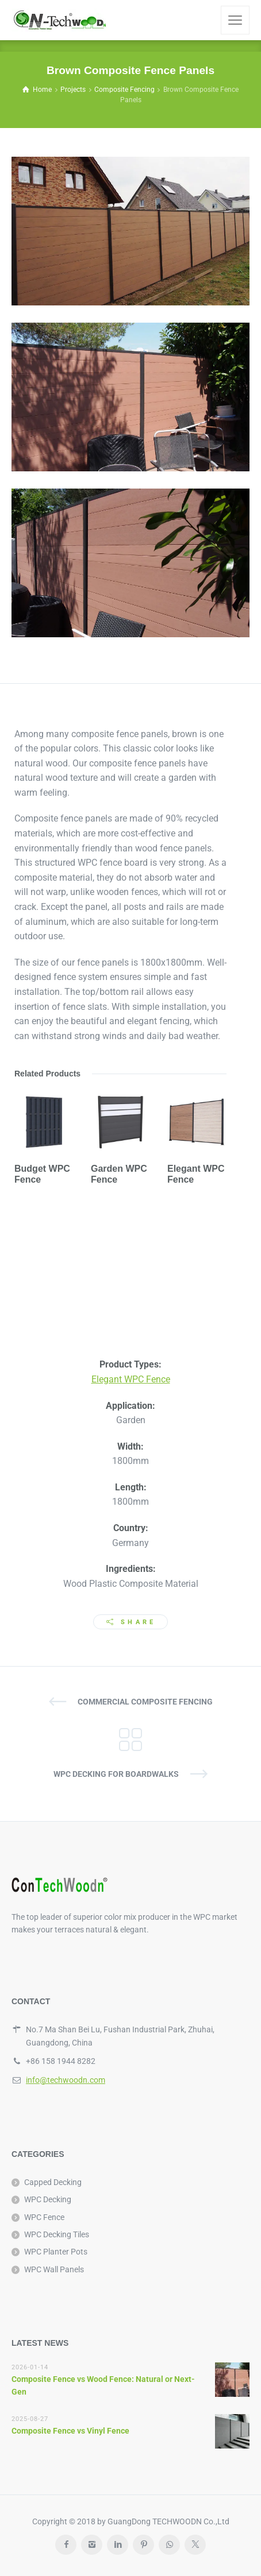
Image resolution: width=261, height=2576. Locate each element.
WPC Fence (44, 2217)
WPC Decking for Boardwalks (116, 1774)
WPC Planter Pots (55, 2251)
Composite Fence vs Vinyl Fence (70, 2430)
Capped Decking (53, 2182)
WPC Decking (47, 2199)
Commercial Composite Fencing (145, 1701)
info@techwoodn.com (65, 2080)
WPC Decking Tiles (56, 2234)
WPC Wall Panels (54, 2269)
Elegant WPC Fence (130, 1379)
